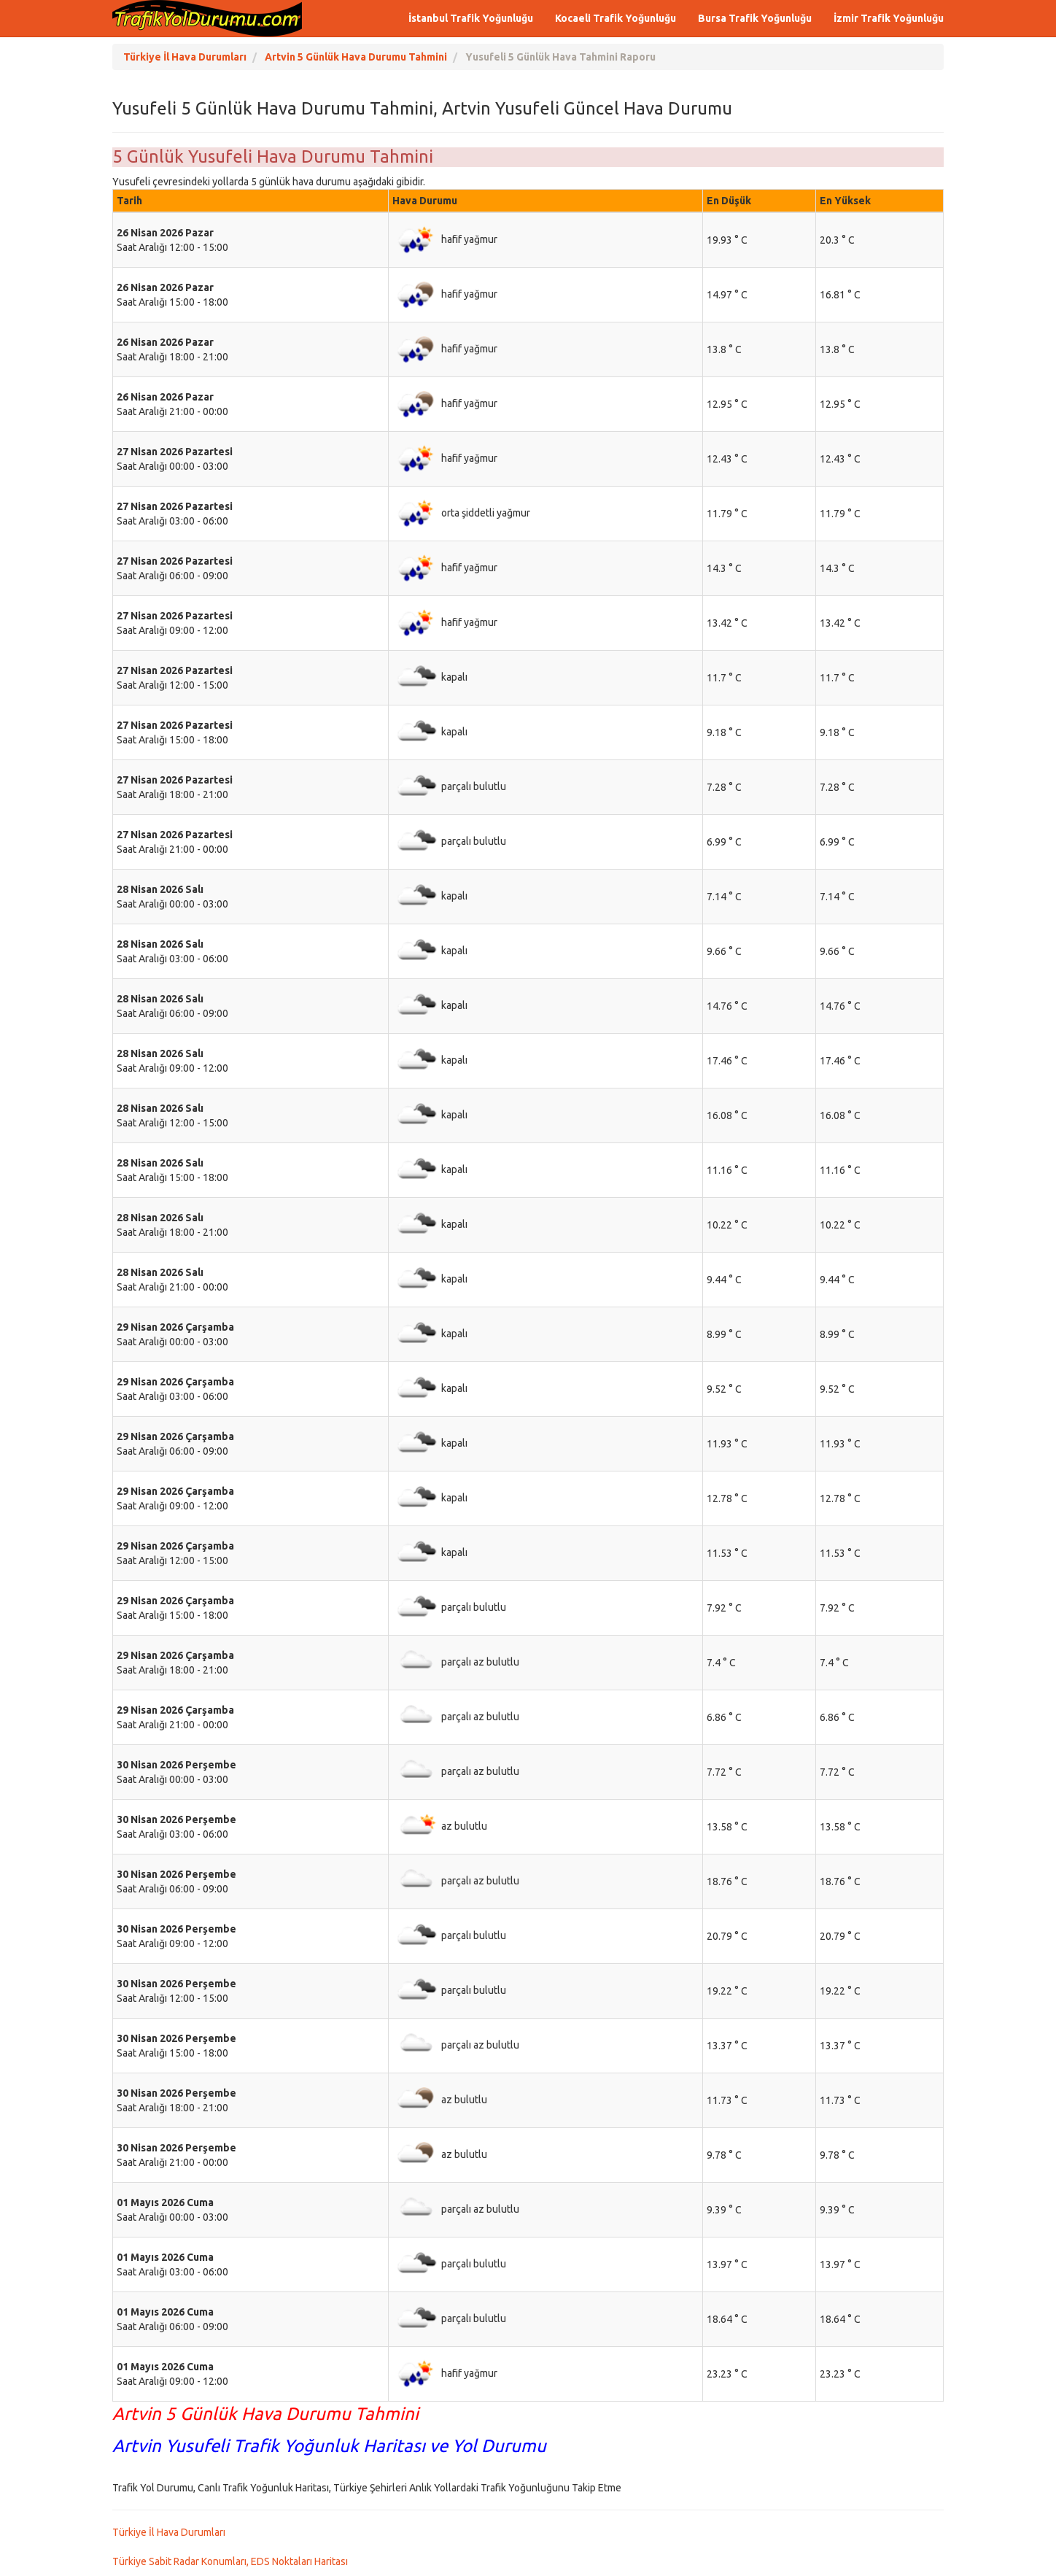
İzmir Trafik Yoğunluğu (889, 18)
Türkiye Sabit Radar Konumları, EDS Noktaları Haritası (230, 2561)
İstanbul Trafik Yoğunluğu (470, 18)
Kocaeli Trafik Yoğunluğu (615, 18)
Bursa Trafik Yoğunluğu (755, 18)
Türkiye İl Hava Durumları (168, 2532)
